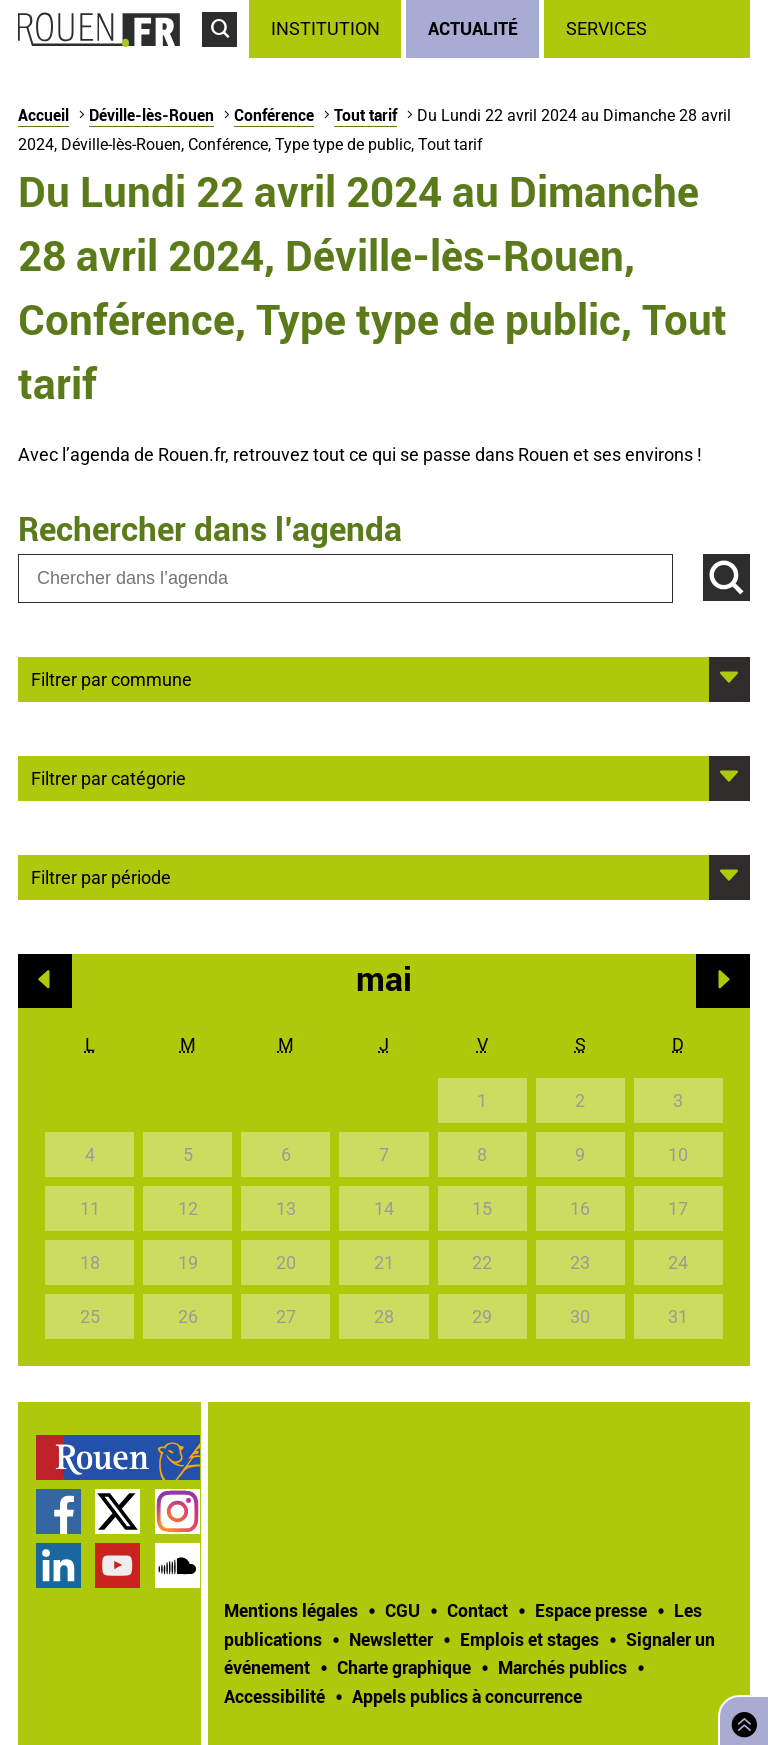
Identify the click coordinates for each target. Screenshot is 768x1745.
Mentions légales (291, 1610)
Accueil (43, 115)
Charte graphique (404, 1667)
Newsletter (391, 1639)
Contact (477, 1610)
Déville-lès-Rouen (151, 115)
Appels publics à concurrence (467, 1696)
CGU (402, 1610)
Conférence (274, 115)
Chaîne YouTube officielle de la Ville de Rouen (117, 1565)
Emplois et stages (529, 1639)
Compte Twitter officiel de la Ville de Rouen (117, 1511)
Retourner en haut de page (740, 1718)
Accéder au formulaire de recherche (225, 56)
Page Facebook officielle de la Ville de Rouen (58, 1511)
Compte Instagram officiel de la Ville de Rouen (177, 1511)
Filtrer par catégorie (108, 777)
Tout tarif (365, 115)
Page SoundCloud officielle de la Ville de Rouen (177, 1565)
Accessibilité (274, 1696)
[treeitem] (327, 29)
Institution (325, 28)
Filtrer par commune (111, 678)
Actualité (473, 28)
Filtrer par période (101, 876)
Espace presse (591, 1610)
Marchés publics (562, 1667)
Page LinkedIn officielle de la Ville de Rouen (58, 1565)
